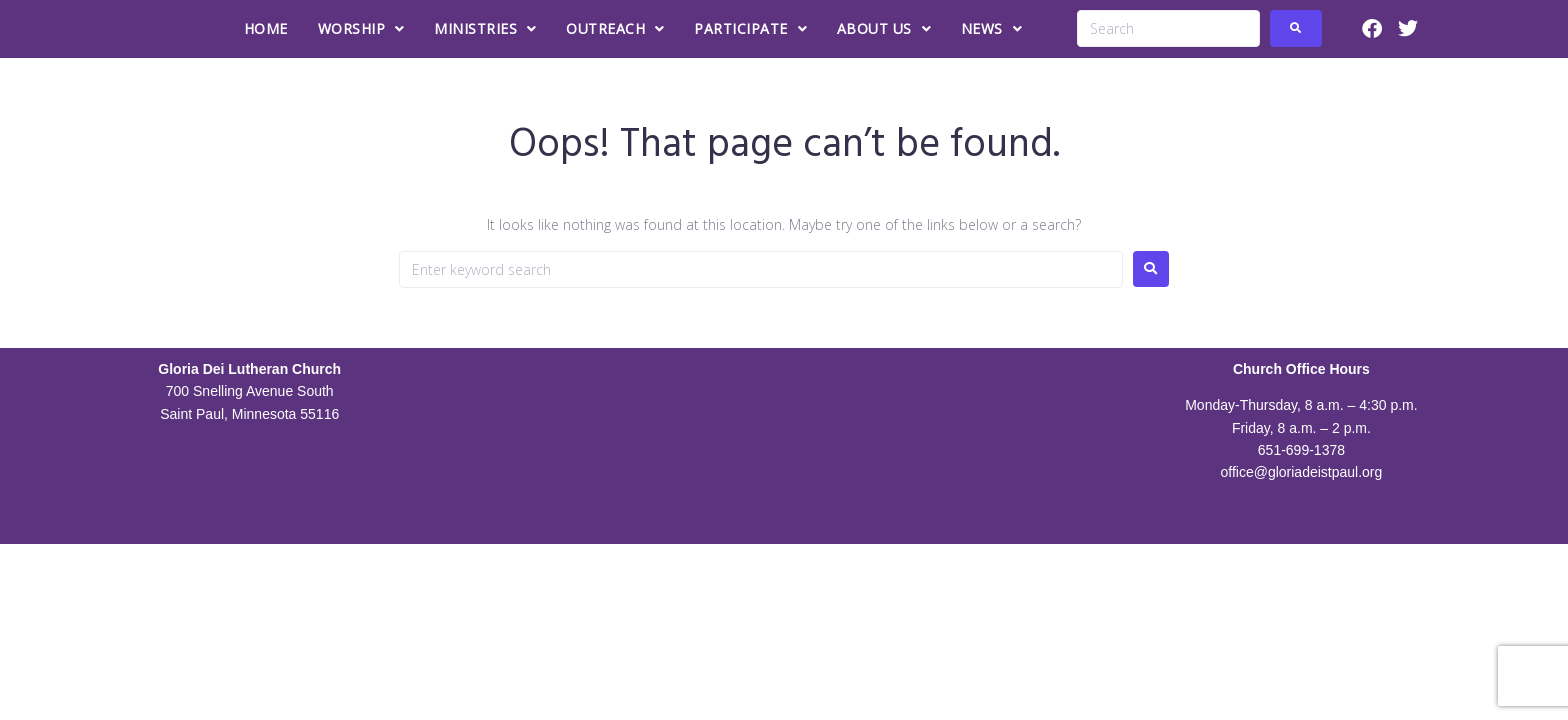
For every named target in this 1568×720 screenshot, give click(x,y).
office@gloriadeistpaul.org (1301, 472)
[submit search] (1296, 28)
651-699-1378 (1301, 450)
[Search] (1168, 28)
